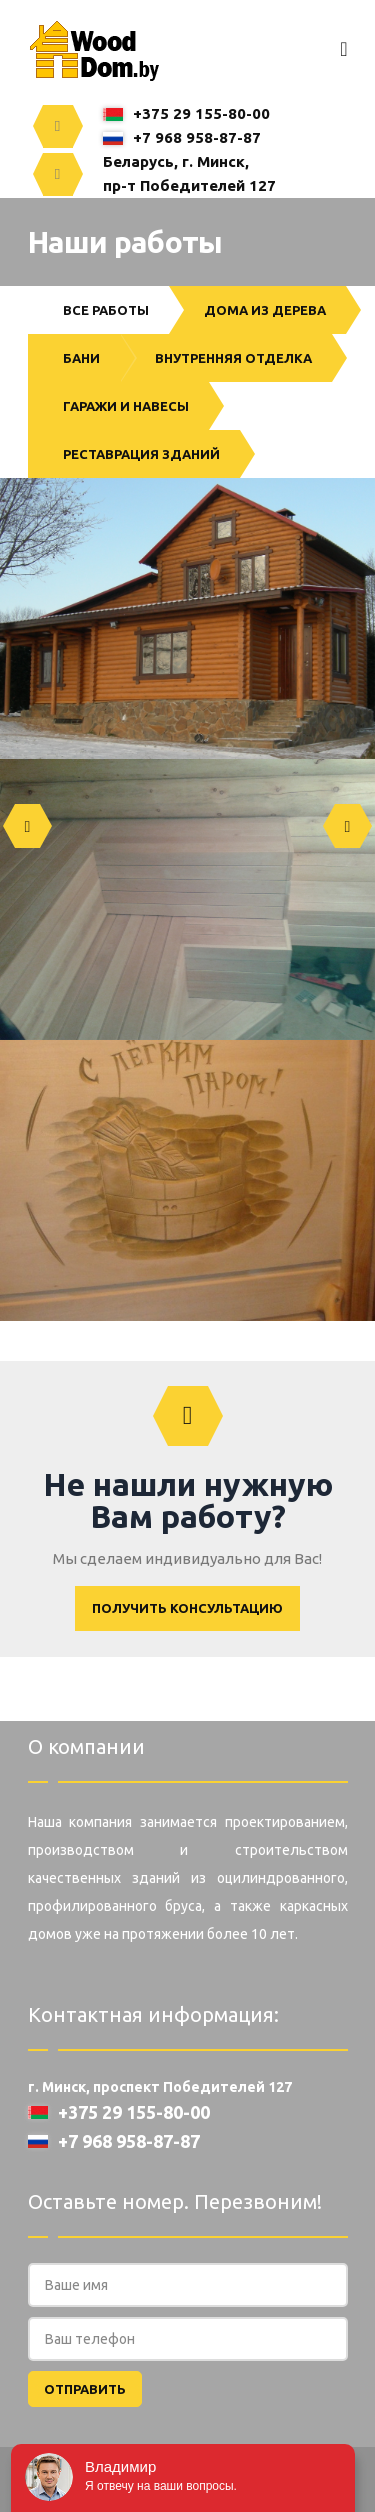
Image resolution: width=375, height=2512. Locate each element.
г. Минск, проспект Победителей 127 (160, 2087)
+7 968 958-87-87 (182, 137)
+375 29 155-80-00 (186, 113)
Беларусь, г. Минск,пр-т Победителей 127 (189, 173)
